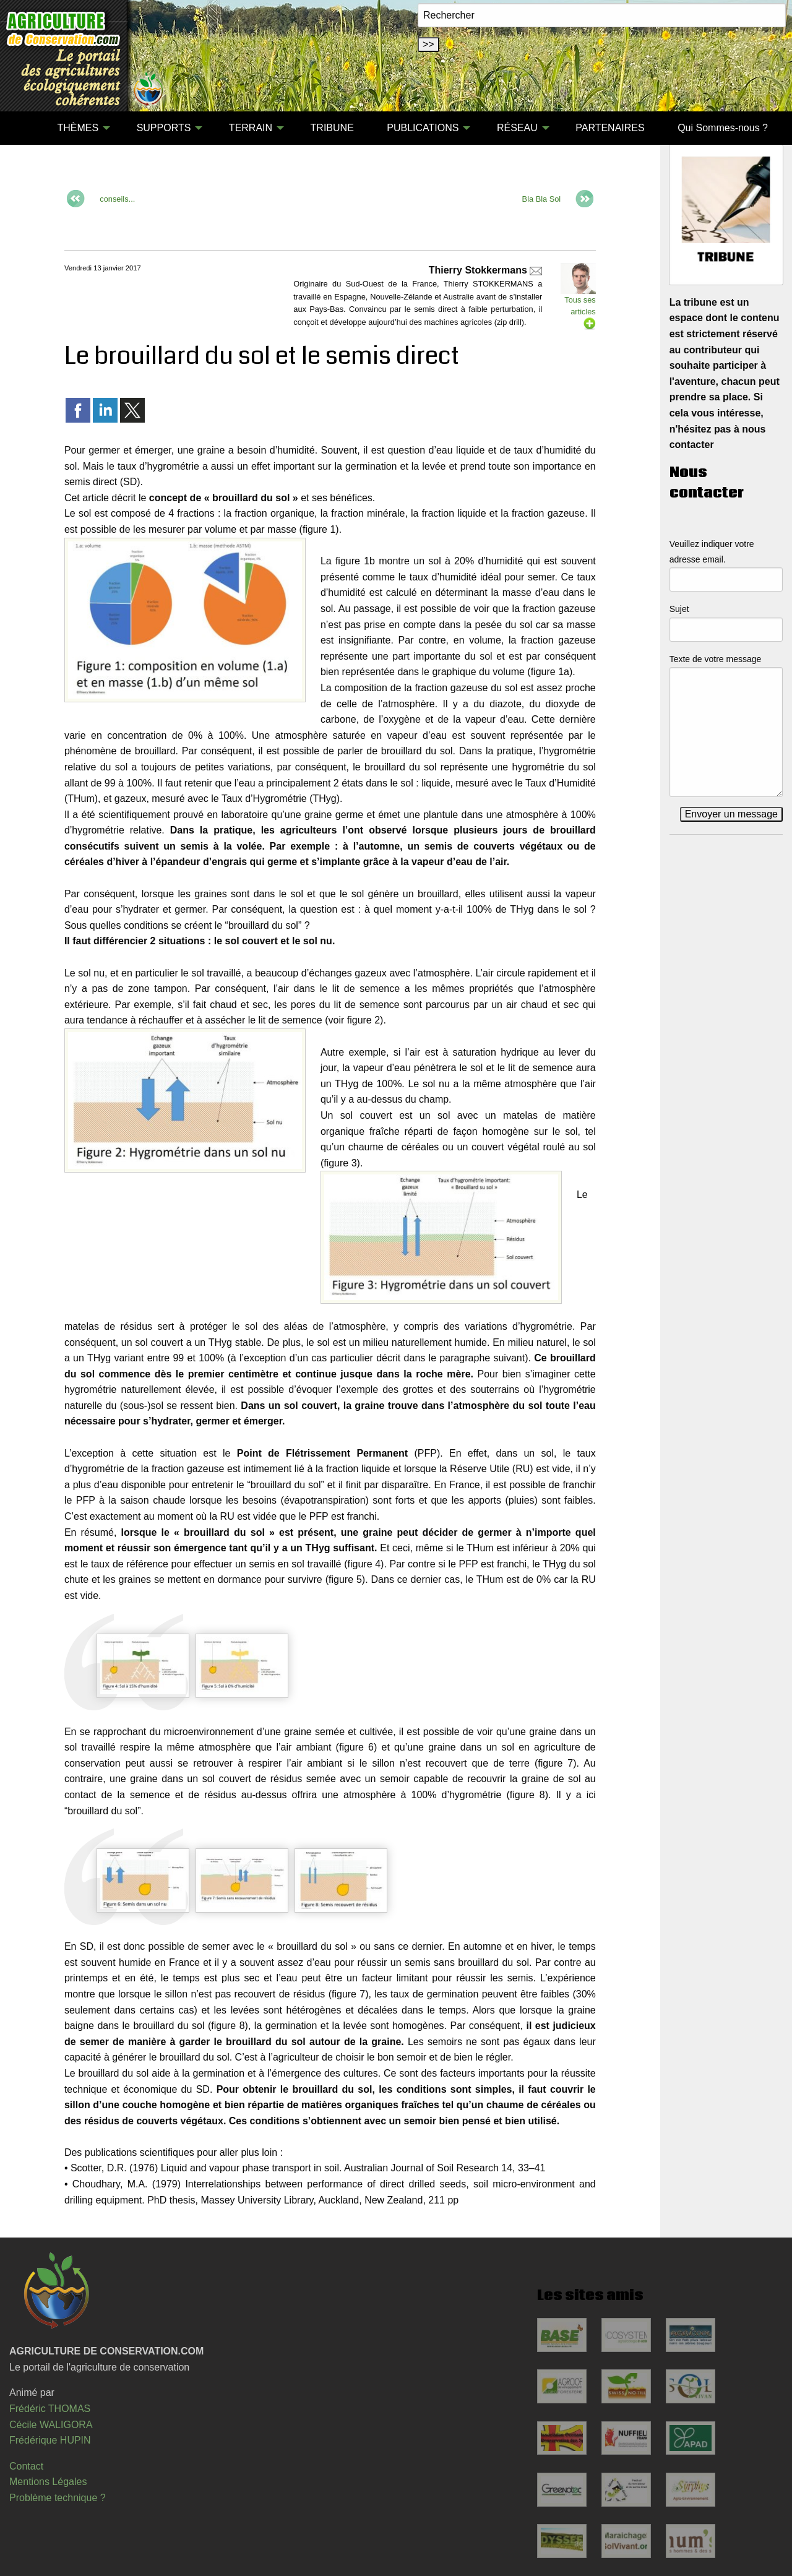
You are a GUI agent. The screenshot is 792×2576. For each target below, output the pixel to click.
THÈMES (77, 128)
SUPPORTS (164, 128)
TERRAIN (250, 128)
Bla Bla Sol (541, 199)
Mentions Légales (48, 2481)
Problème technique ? (57, 2497)
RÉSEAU (517, 128)
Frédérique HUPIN (50, 2440)
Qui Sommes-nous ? (723, 128)
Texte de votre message (715, 659)
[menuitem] (24, 128)
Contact (26, 2466)
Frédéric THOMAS (49, 2408)
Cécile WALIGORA (51, 2424)
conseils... (117, 199)
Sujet (679, 609)
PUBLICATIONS (422, 128)
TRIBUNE (332, 128)
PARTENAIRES (609, 128)
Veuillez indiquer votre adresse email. (711, 551)
